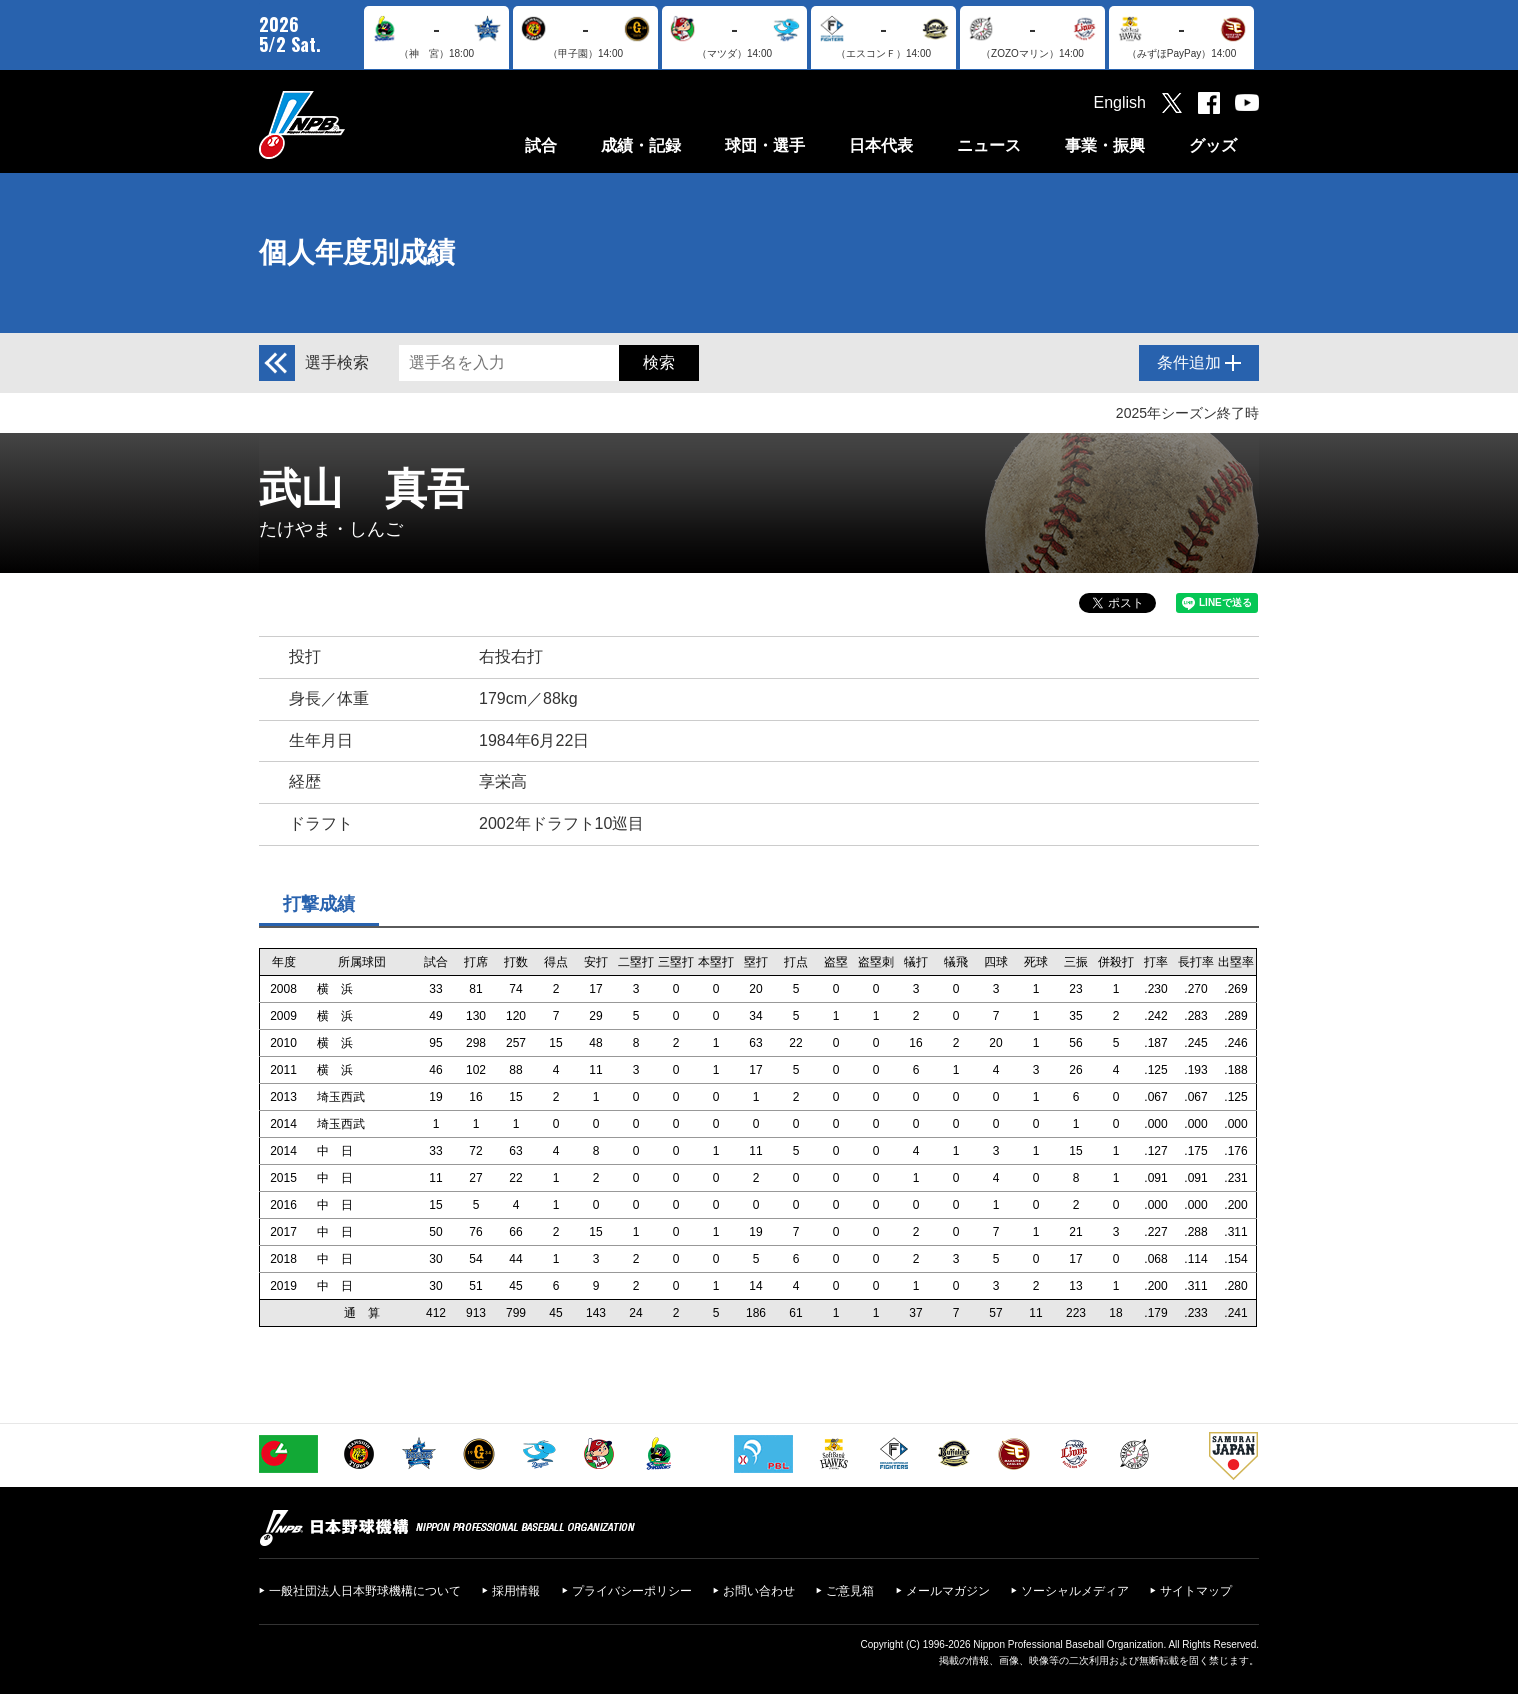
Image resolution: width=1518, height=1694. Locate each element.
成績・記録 (641, 145)
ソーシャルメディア (1075, 1591)
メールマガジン (948, 1591)
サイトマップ (1196, 1591)
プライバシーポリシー (632, 1591)
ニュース (989, 145)
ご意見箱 (850, 1591)
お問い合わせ (759, 1591)
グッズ (1213, 145)
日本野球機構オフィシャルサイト (352, 124)
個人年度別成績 (357, 252)
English (1120, 102)
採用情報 (516, 1591)
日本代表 (881, 145)
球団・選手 (765, 145)
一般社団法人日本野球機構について (365, 1591)
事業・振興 (1105, 145)
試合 (541, 145)
